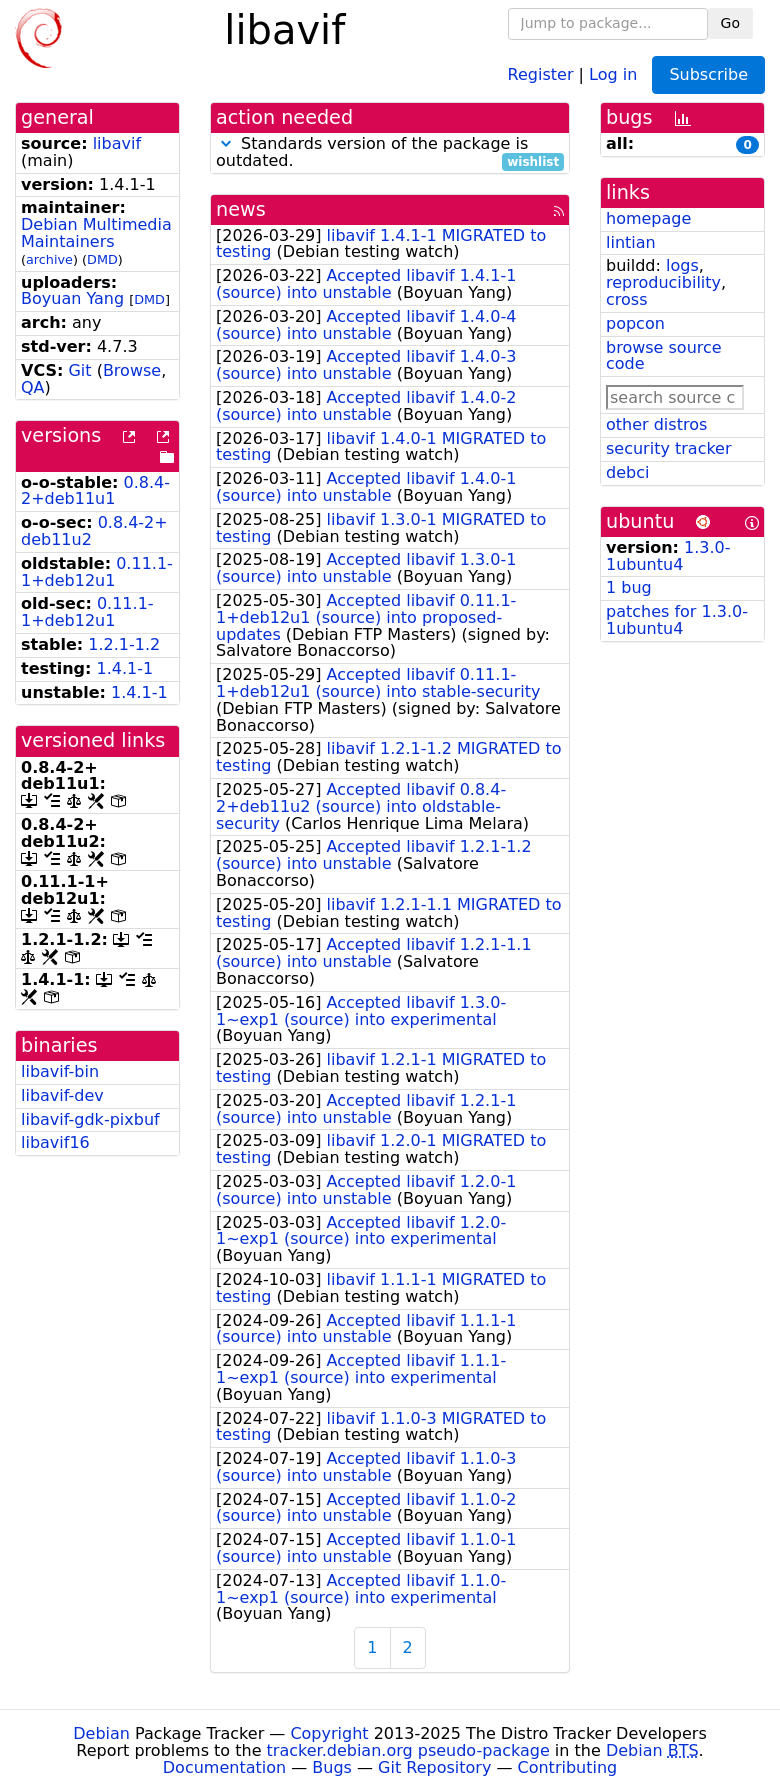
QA (33, 387)
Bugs (332, 1767)
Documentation (224, 1767)
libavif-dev (62, 1095)
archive (49, 259)
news (241, 209)
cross (626, 299)
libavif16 (55, 1142)
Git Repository (434, 1767)
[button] (226, 143)
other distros (656, 424)
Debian (101, 1733)
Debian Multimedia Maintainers (96, 233)
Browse (132, 370)
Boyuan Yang (72, 298)
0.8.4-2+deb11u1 (95, 491)
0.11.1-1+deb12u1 (97, 572)
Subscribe (708, 74)
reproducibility (663, 282)
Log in (613, 73)
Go (730, 23)
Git (79, 370)
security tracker (669, 448)
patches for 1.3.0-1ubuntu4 (677, 620)
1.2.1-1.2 (124, 644)
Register (541, 73)
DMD (102, 259)
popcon (635, 323)
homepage (648, 218)
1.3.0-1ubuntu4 (668, 556)
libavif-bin (60, 1071)
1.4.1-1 (125, 668)
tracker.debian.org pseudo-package (408, 1750)
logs (682, 265)
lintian (631, 242)
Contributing (568, 1767)
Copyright (329, 1733)
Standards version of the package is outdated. (390, 153)
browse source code (664, 356)
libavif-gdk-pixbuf (90, 1119)
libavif (117, 143)
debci (627, 472)
